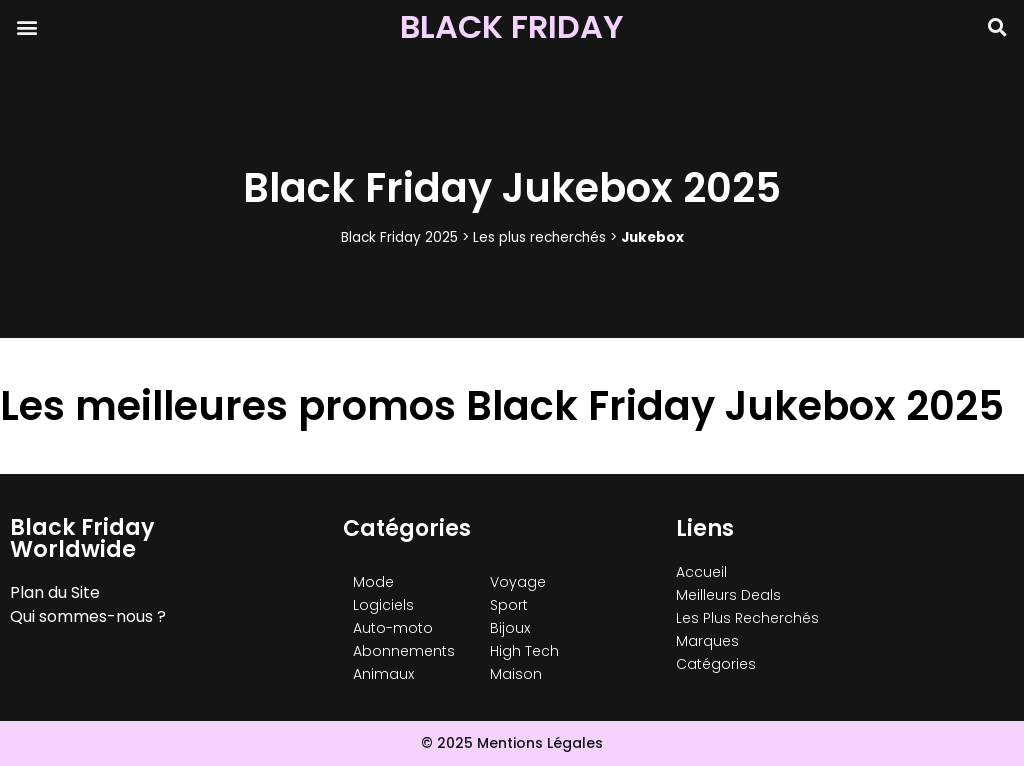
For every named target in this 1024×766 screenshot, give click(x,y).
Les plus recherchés (539, 237)
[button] (26, 26)
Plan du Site (55, 592)
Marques (707, 641)
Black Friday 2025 (399, 237)
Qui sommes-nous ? (88, 616)
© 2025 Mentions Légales (512, 743)
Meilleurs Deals (728, 595)
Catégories (716, 664)
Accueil (701, 572)
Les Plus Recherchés (747, 618)
